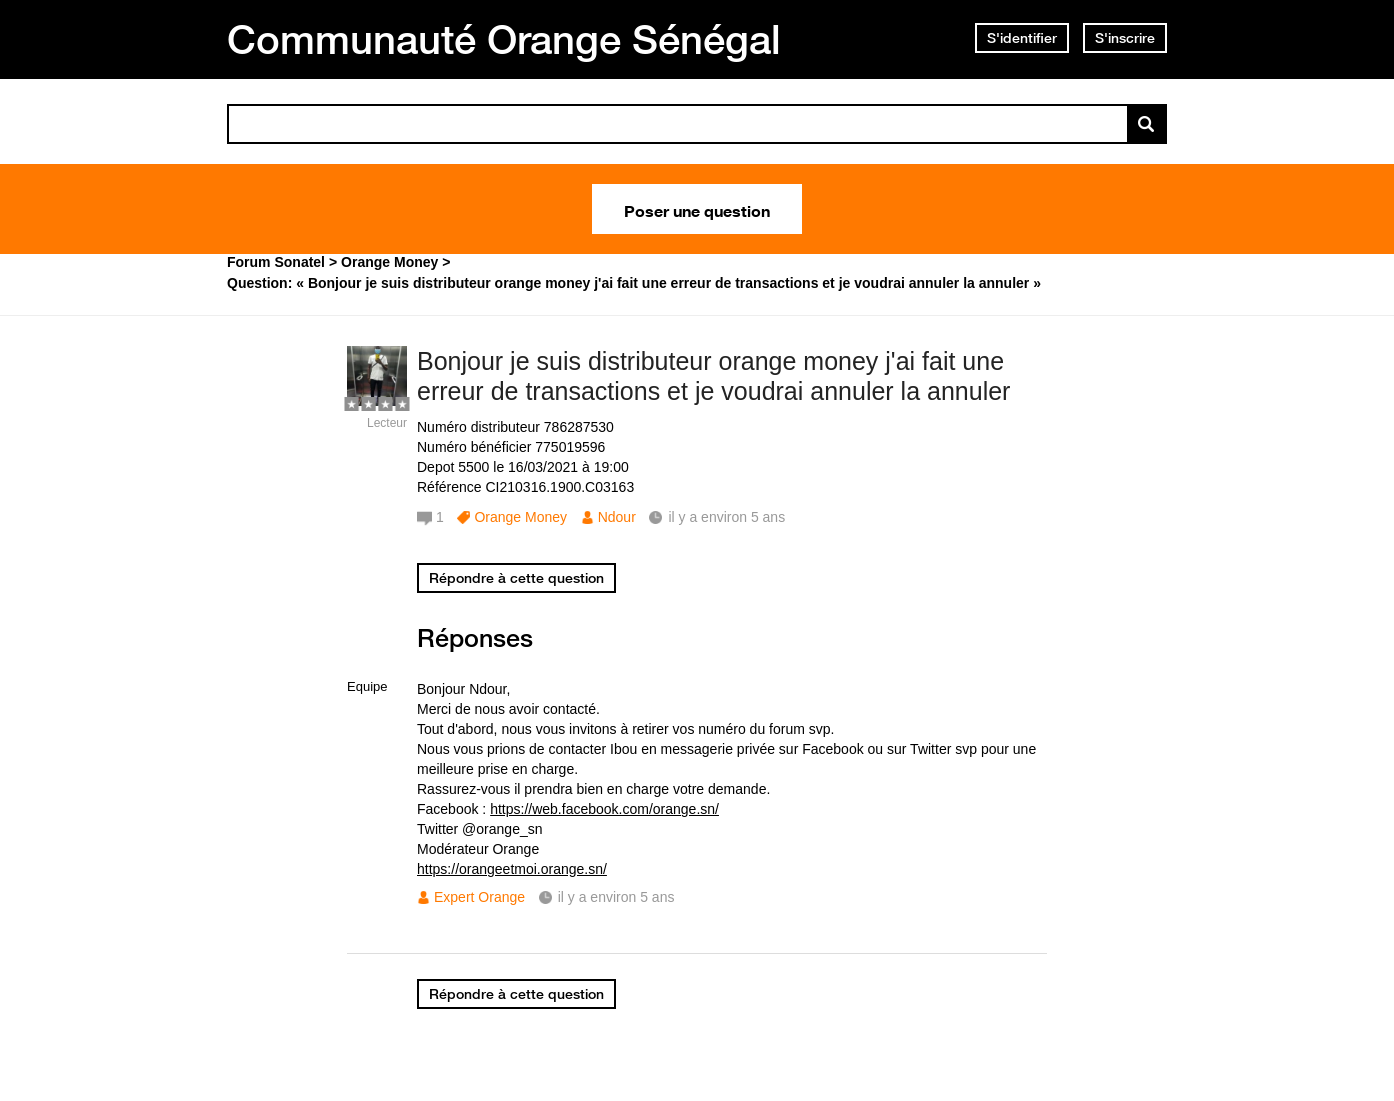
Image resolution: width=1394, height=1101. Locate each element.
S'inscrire (1125, 38)
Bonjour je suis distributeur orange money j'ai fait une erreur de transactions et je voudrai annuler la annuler (713, 376)
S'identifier (1022, 38)
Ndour (617, 517)
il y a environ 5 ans (616, 897)
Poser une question (697, 209)
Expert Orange (479, 897)
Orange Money (520, 517)
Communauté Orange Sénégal (504, 39)
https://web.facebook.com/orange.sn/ (604, 809)
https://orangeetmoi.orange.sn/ (512, 869)
